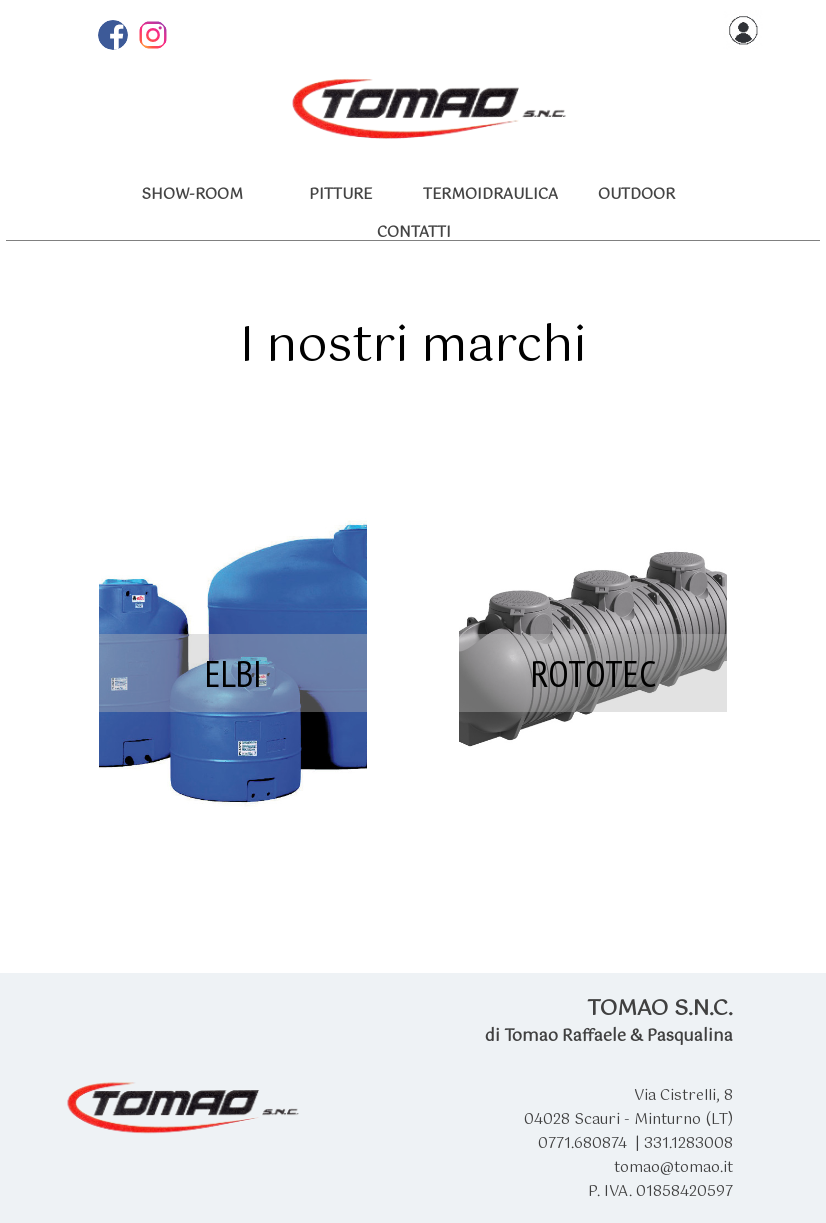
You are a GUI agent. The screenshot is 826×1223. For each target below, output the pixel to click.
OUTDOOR (636, 195)
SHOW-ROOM (192, 195)
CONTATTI (414, 233)
